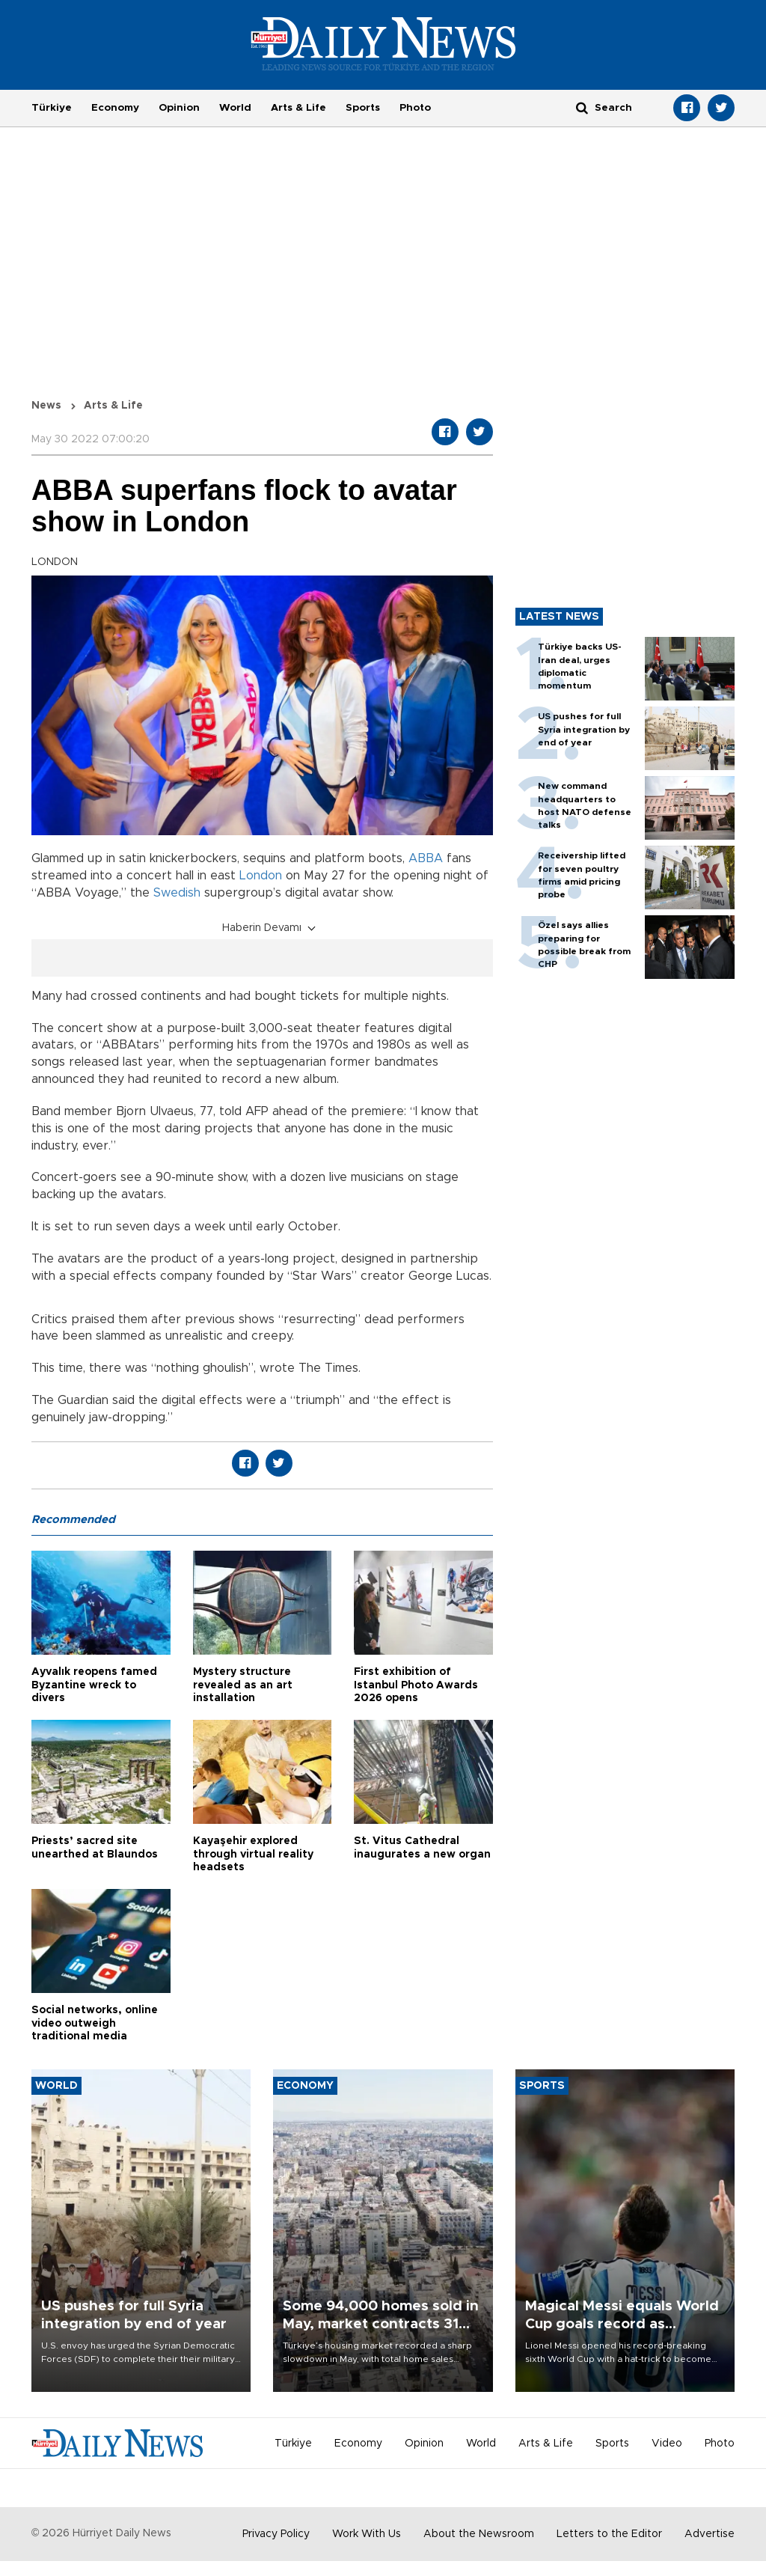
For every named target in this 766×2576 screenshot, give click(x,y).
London (260, 876)
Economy (115, 108)
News (46, 405)
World (235, 108)
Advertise (709, 2534)
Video (667, 2443)
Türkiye (51, 108)
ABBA (425, 858)
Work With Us (366, 2534)
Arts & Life (298, 108)
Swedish (176, 893)
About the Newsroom (478, 2534)
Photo (415, 108)
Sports (363, 108)
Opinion (179, 108)
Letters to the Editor (609, 2534)
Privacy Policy (276, 2534)
